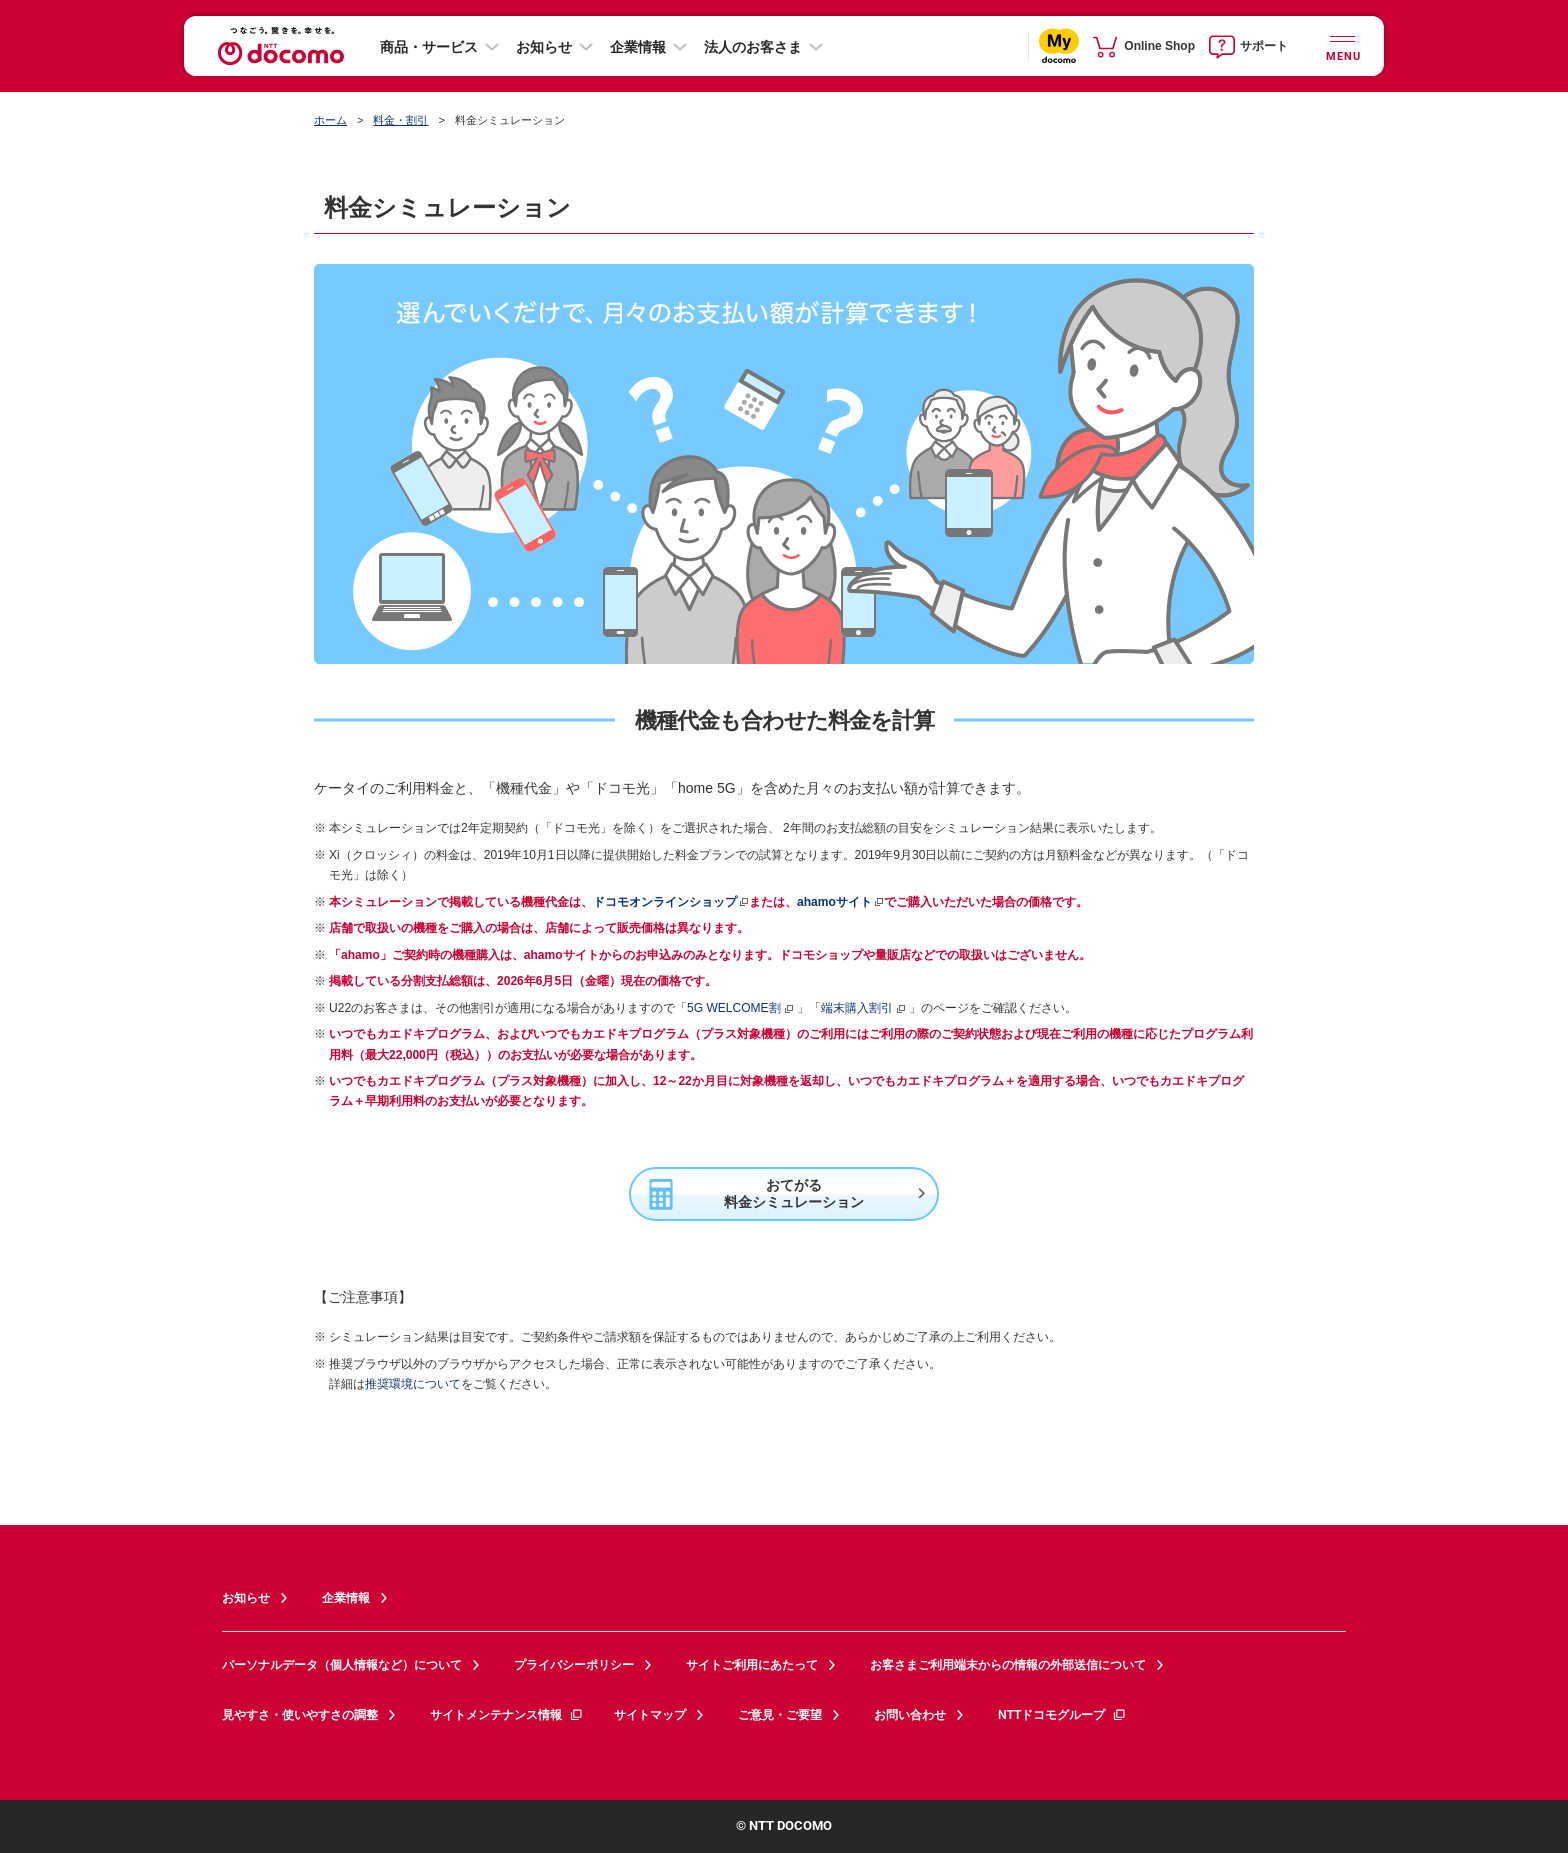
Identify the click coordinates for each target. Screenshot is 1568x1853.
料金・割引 (400, 120)
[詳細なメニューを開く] (1342, 45)
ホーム (330, 120)
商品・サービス (429, 47)
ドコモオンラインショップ (665, 902)
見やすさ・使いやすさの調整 (300, 1715)
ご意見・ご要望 (780, 1715)
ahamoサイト (834, 902)
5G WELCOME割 (740, 1008)
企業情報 (638, 47)
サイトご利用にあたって (752, 1665)
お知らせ (544, 47)
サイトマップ (650, 1715)
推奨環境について (413, 1384)
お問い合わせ (910, 1715)
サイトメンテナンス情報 (507, 1715)
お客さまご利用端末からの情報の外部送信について (1008, 1665)
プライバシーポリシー (574, 1665)
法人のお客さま (753, 47)
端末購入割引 (863, 1008)
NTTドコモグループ (1062, 1715)
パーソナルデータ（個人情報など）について (342, 1665)
